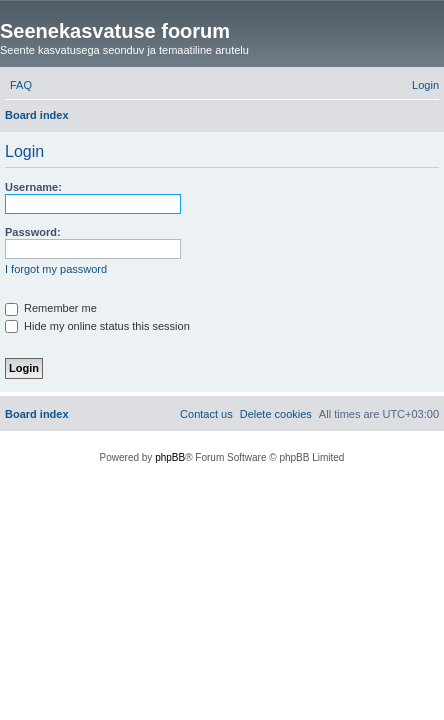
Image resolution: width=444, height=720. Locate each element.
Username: (33, 187)
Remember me (51, 308)
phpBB (170, 457)
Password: (33, 232)
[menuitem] (21, 85)
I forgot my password (56, 269)
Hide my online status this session (97, 326)
